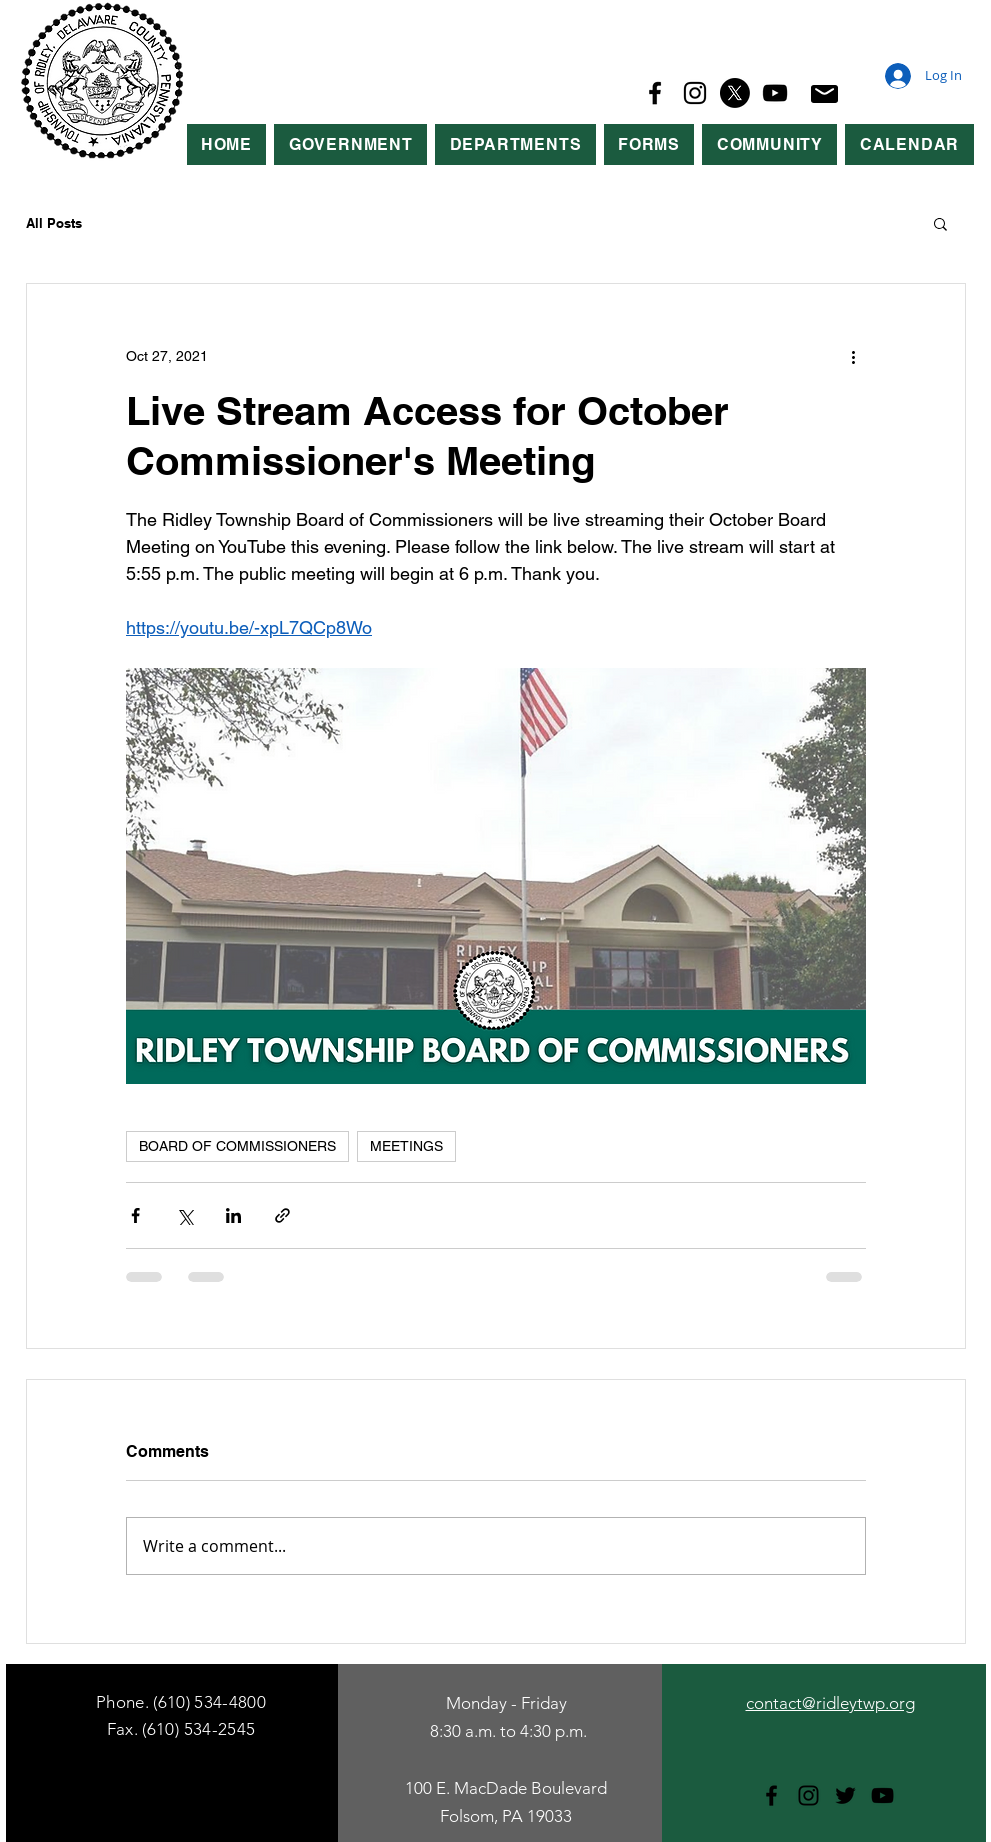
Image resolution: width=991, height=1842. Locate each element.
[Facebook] (655, 93)
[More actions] (854, 356)
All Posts (54, 223)
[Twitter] (845, 1795)
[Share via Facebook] (135, 1215)
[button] (350, 144)
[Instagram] (695, 93)
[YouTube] (775, 93)
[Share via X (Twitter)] (184, 1215)
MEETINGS (406, 1146)
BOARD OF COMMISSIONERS (237, 1146)
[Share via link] (282, 1215)
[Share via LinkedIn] (233, 1215)
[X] (735, 93)
